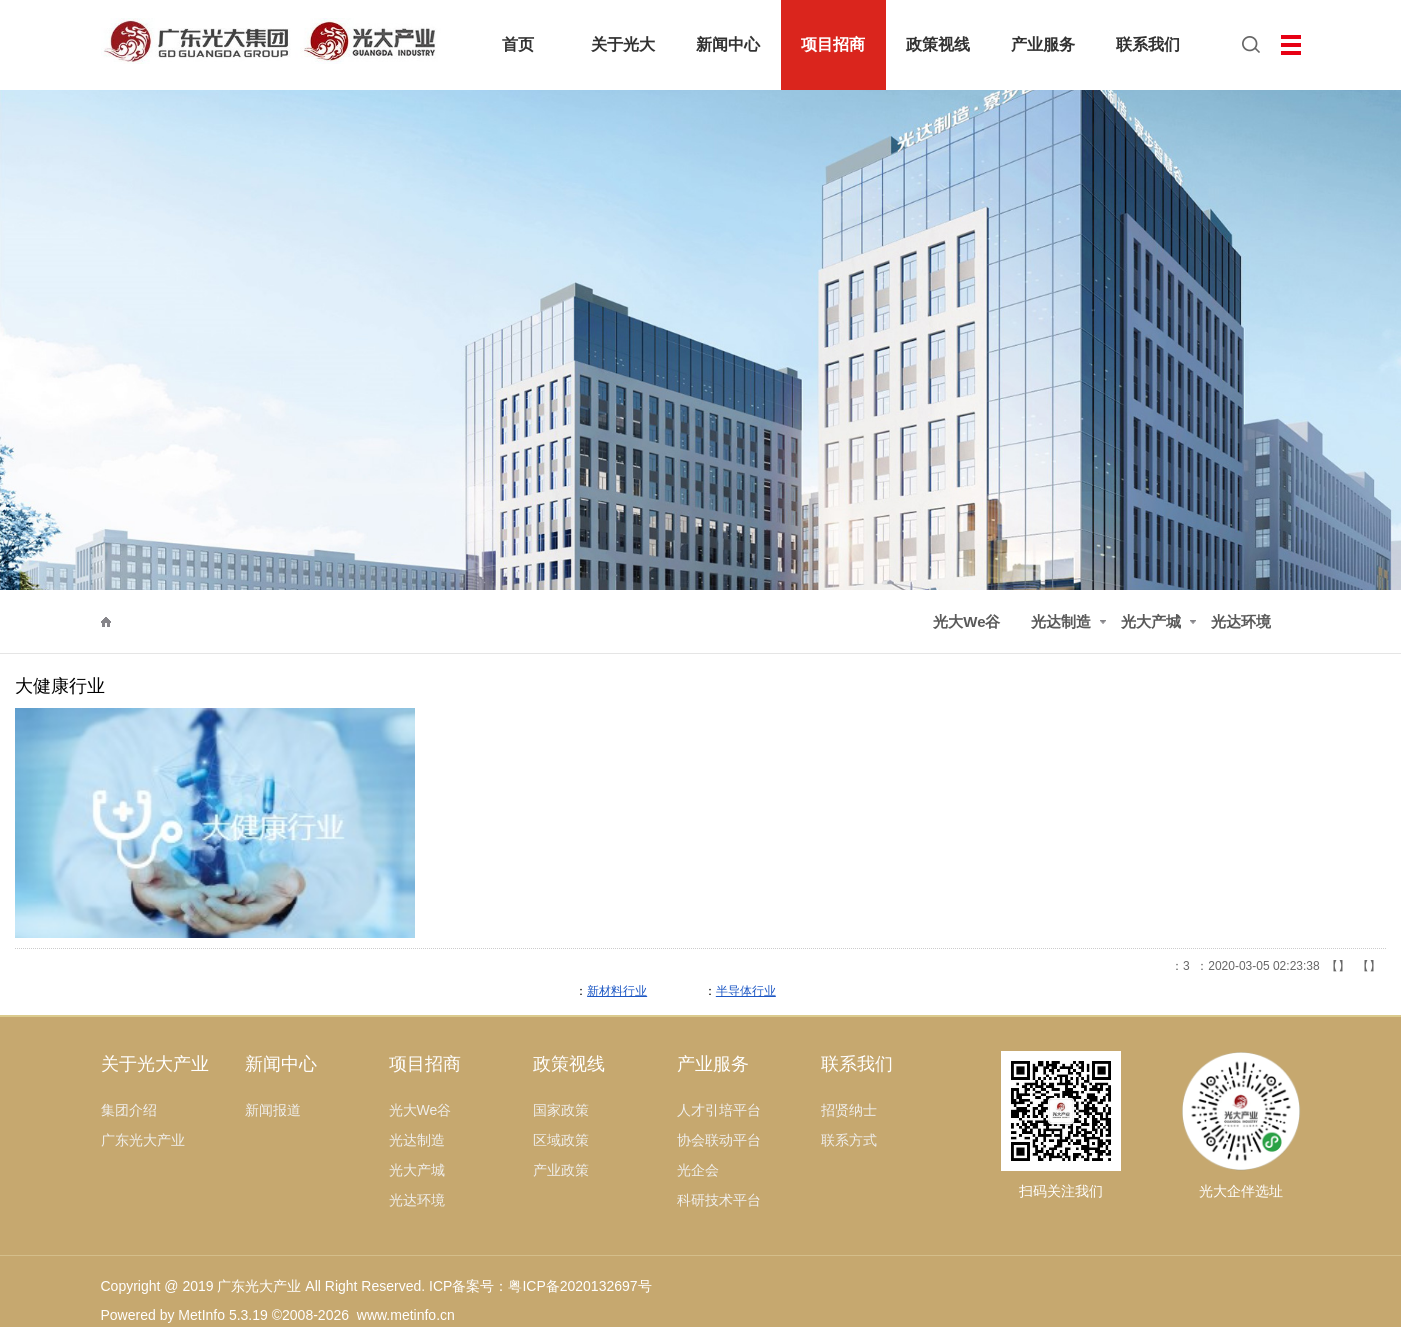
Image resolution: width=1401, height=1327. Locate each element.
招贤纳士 (849, 1110)
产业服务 (713, 1064)
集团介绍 (129, 1110)
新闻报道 (273, 1110)
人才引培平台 (719, 1110)
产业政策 (561, 1170)
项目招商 (134, 622)
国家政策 (561, 1110)
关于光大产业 (155, 1064)
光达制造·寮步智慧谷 (332, 622)
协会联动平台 (719, 1140)
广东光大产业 (143, 1140)
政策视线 (569, 1064)
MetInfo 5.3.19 (223, 1315)
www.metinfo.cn (406, 1315)
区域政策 (561, 1140)
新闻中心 (281, 1064)
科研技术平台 (719, 1200)
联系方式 (849, 1140)
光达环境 (1241, 621)
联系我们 (857, 1064)
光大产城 (1151, 621)
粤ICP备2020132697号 (579, 1286)
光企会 (698, 1170)
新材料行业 (617, 991)
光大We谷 (966, 621)
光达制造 (212, 622)
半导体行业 (746, 991)
